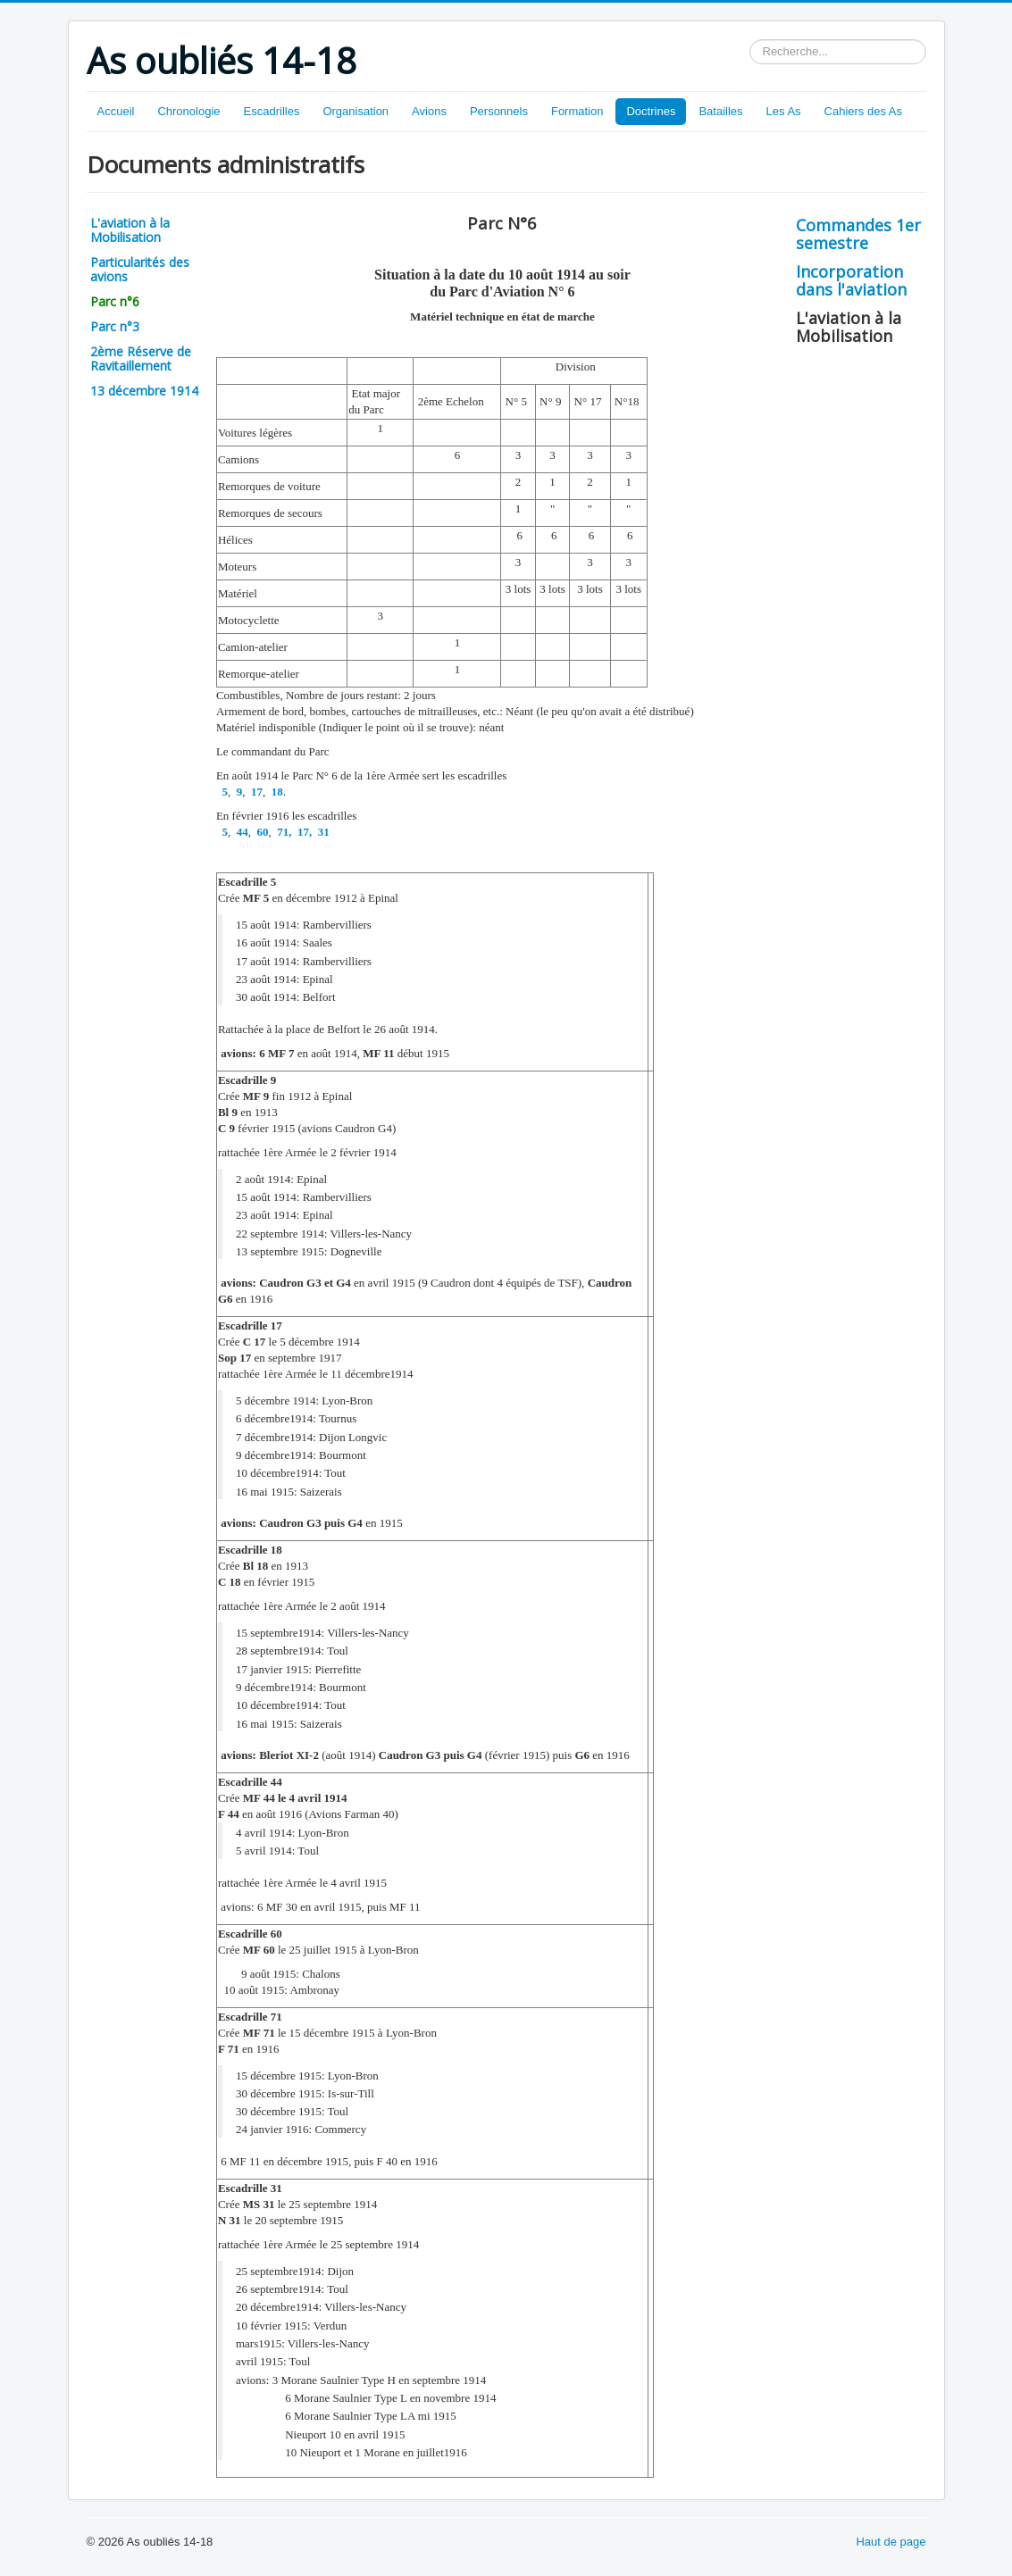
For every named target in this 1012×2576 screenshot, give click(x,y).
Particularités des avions (139, 269)
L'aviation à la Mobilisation (130, 230)
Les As (783, 111)
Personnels (499, 111)
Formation (577, 111)
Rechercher (749, 39)
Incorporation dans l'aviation (851, 280)
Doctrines (650, 111)
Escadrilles (272, 111)
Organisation (355, 111)
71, (283, 831)
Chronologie (188, 111)
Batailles (720, 111)
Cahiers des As (863, 111)
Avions (429, 111)
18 (275, 791)
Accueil (116, 111)
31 (321, 831)
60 (261, 831)
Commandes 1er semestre (858, 234)
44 (240, 831)
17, (304, 831)
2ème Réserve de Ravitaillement (140, 358)
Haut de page (890, 2541)
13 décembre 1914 (144, 390)
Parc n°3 (114, 326)
